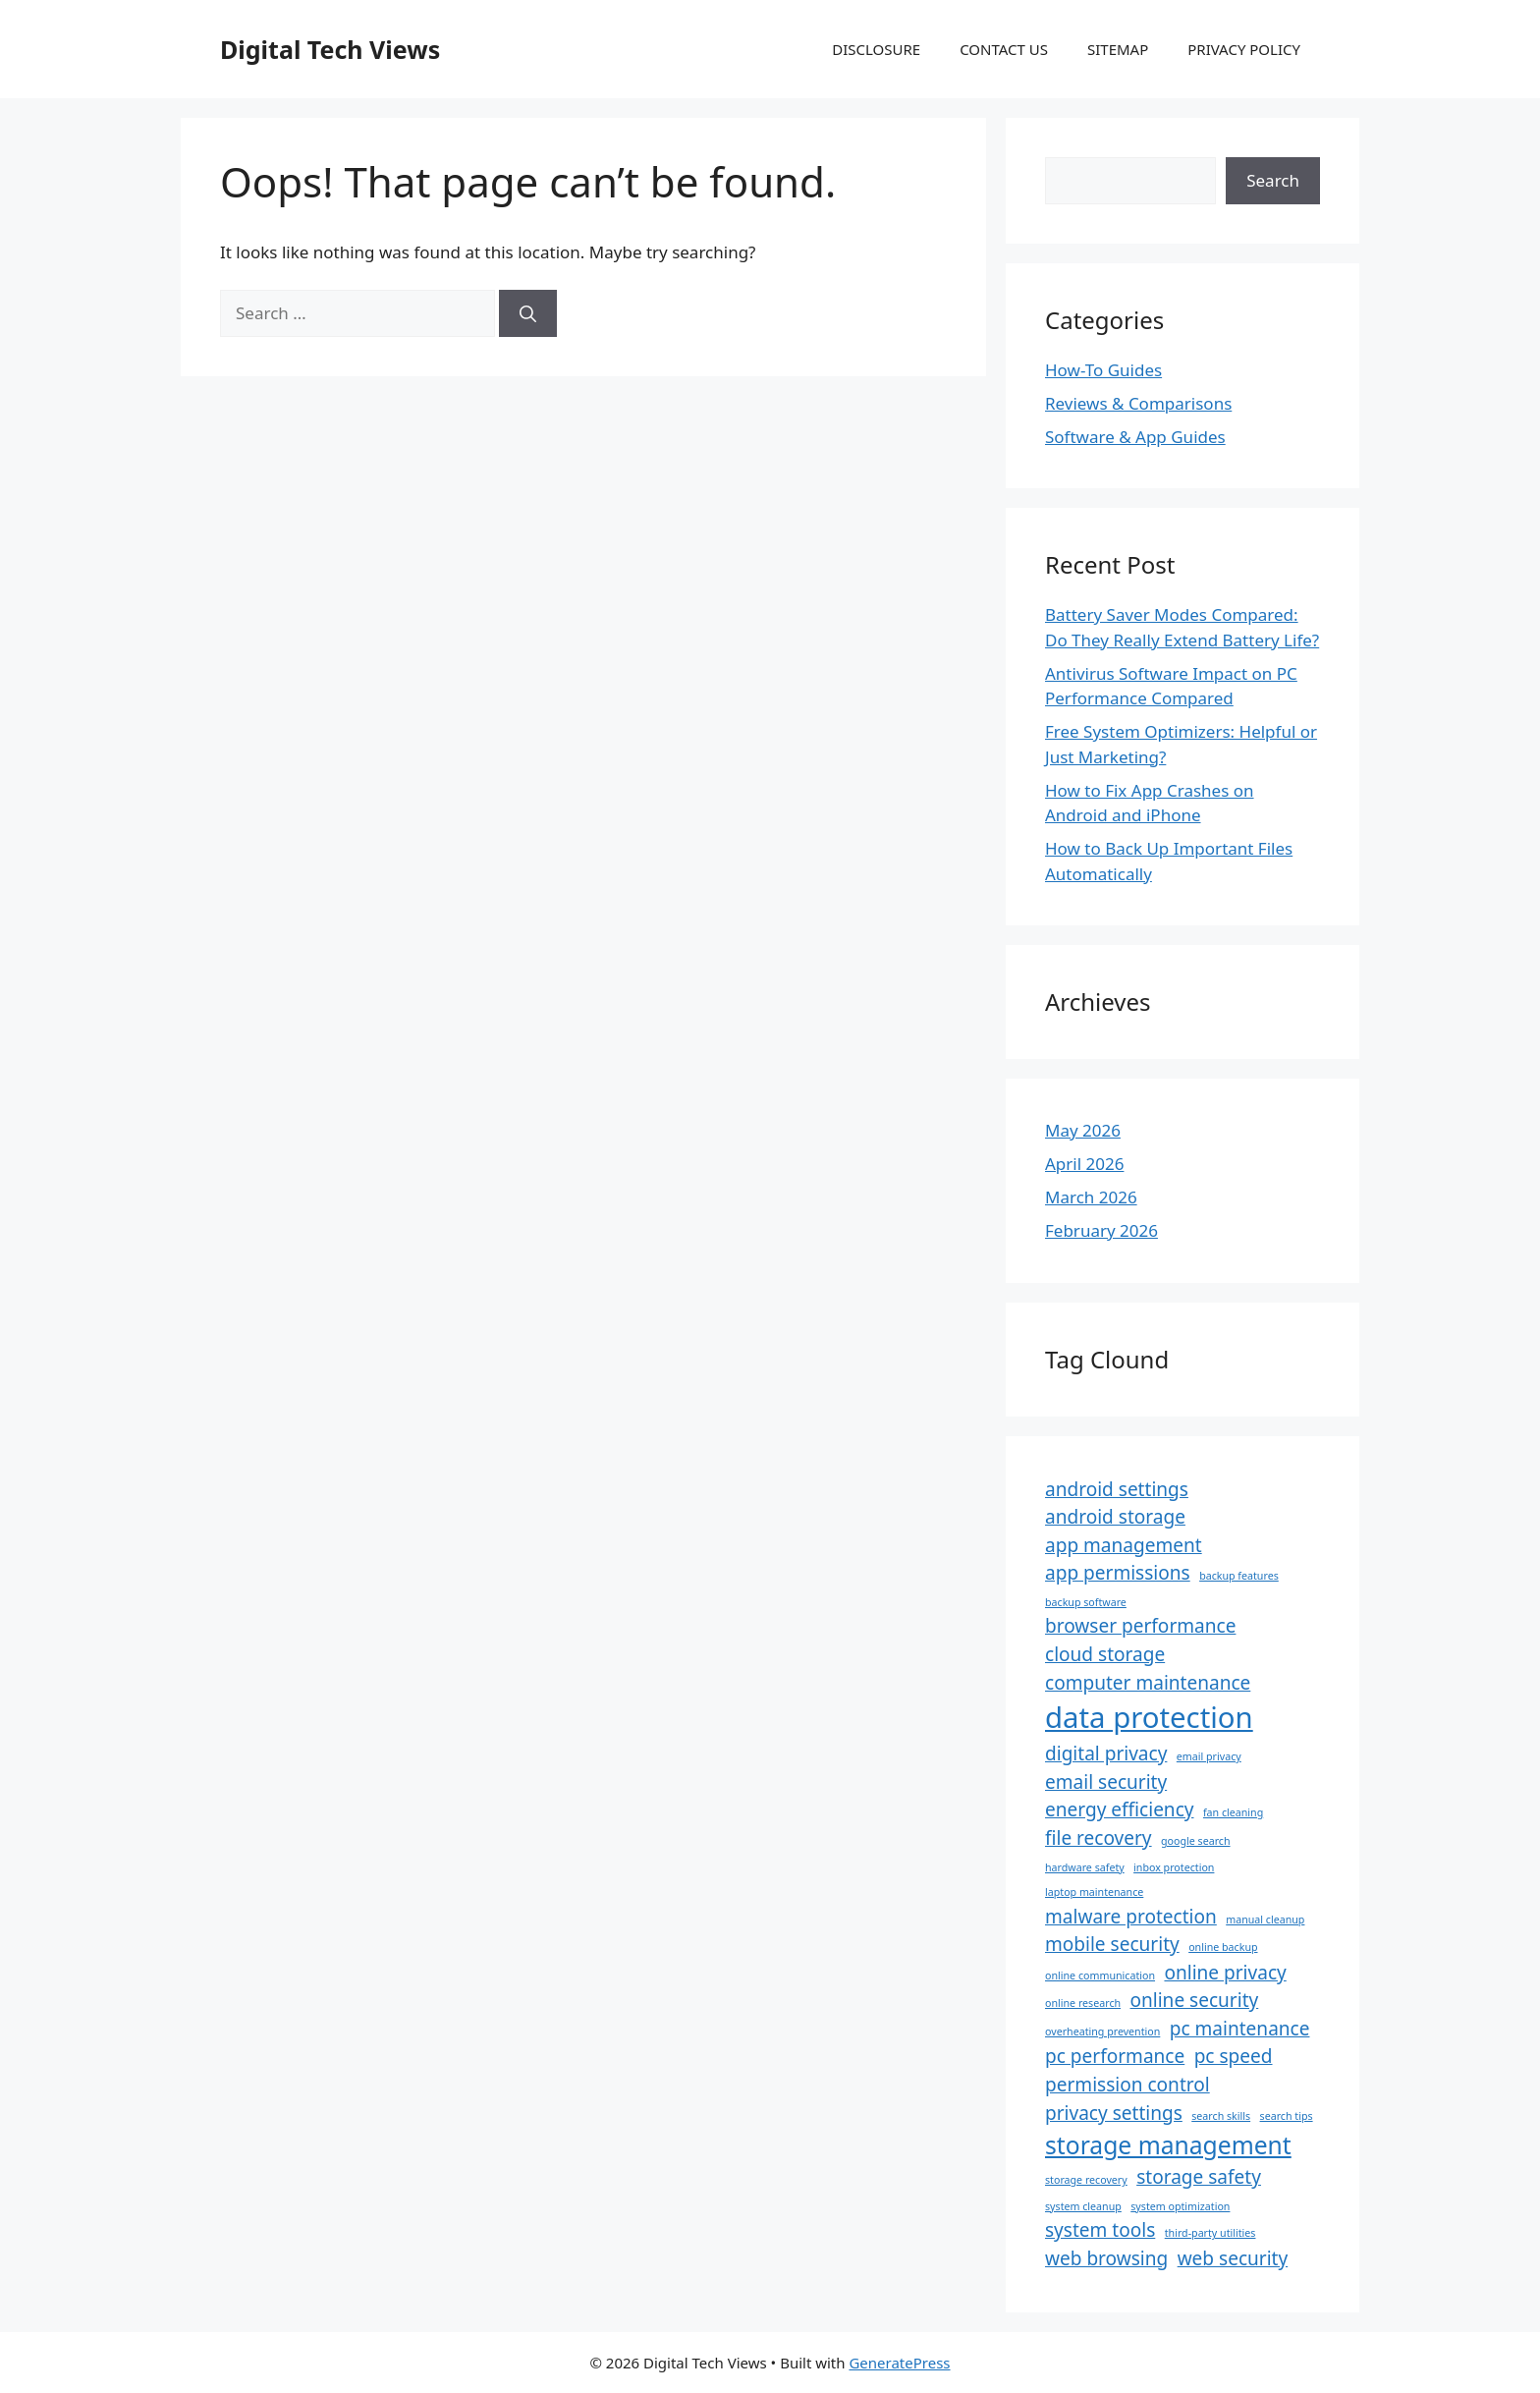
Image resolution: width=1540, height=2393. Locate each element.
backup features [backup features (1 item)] (1239, 1576)
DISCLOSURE (876, 49)
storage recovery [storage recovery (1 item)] (1086, 2180)
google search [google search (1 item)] (1196, 1841)
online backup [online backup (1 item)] (1222, 1947)
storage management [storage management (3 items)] (1168, 2145)
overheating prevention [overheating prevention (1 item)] (1102, 2031)
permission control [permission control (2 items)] (1127, 2084)
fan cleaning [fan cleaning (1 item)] (1233, 1812)
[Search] (528, 313)
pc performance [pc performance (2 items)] (1114, 2056)
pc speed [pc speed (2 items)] (1233, 2056)
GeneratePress (899, 2362)
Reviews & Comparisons (1138, 403)
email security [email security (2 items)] (1106, 1782)
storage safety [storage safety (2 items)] (1198, 2177)
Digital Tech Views (330, 49)
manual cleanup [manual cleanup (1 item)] (1265, 1919)
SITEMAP (1117, 49)
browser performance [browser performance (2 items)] (1140, 1626)
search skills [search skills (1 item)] (1220, 2116)
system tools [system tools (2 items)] (1100, 2230)
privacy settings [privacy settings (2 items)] (1113, 2113)
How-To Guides (1103, 370)
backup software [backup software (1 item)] (1086, 1602)
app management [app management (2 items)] (1123, 1545)
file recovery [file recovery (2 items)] (1098, 1838)
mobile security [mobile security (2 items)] (1112, 1944)
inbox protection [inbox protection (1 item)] (1173, 1867)
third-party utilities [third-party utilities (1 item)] (1210, 2233)
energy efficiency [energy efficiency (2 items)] (1119, 1809)
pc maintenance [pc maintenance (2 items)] (1240, 2028)
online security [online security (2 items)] (1194, 2000)
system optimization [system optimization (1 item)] (1180, 2206)
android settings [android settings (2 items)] (1116, 1489)
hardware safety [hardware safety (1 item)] (1085, 1867)
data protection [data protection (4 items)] (1149, 1717)
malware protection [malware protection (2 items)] (1131, 1916)
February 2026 (1101, 1230)
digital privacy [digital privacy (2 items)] (1106, 1753)
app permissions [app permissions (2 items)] (1117, 1573)
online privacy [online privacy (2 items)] (1225, 1972)
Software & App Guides (1135, 436)
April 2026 (1084, 1163)
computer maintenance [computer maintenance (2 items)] (1147, 1683)
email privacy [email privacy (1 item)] (1209, 1756)
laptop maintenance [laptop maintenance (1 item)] (1094, 1892)
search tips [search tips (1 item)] (1286, 2116)
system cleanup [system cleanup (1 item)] (1083, 2206)
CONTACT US (1004, 49)
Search (1272, 180)
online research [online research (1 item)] (1083, 2003)
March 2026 (1091, 1197)
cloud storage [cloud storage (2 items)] (1105, 1654)
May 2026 (1083, 1130)
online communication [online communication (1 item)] (1100, 1975)
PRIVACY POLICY (1243, 49)
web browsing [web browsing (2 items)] (1106, 2258)
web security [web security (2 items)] (1233, 2258)
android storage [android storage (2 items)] (1115, 1517)
